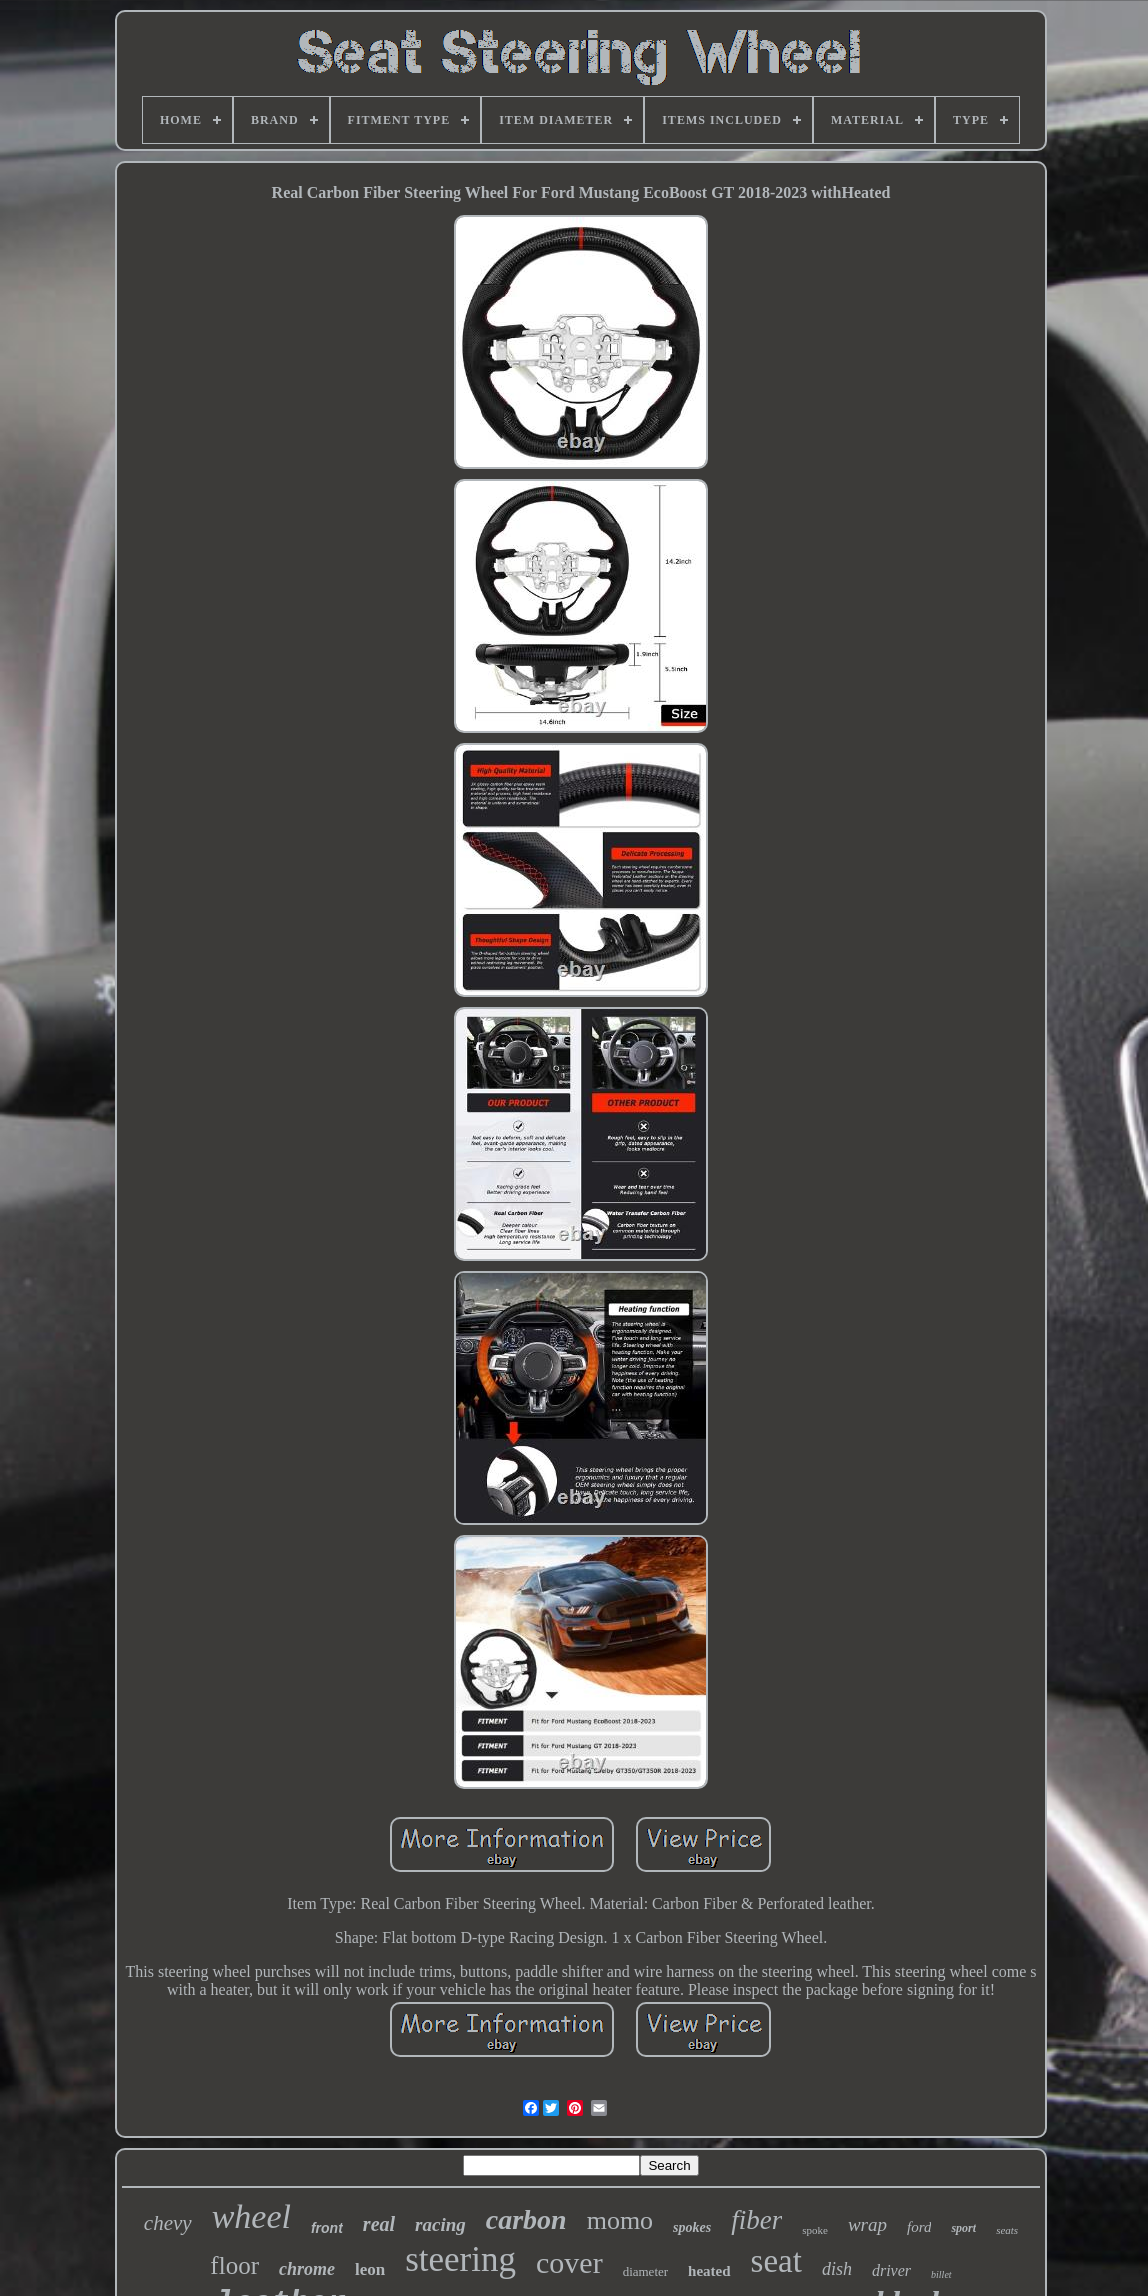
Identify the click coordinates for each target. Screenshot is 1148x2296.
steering (460, 2259)
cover (569, 2262)
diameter (645, 2271)
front (327, 2228)
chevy (168, 2223)
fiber (756, 2220)
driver (891, 2270)
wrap (867, 2224)
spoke (815, 2230)
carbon (526, 2219)
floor (234, 2265)
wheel (251, 2216)
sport (963, 2228)
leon (370, 2269)
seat (776, 2261)
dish (837, 2269)
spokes (692, 2227)
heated (709, 2271)
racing (440, 2224)
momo (620, 2220)
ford (919, 2227)
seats (1007, 2230)
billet (941, 2274)
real (379, 2224)
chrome (307, 2269)
